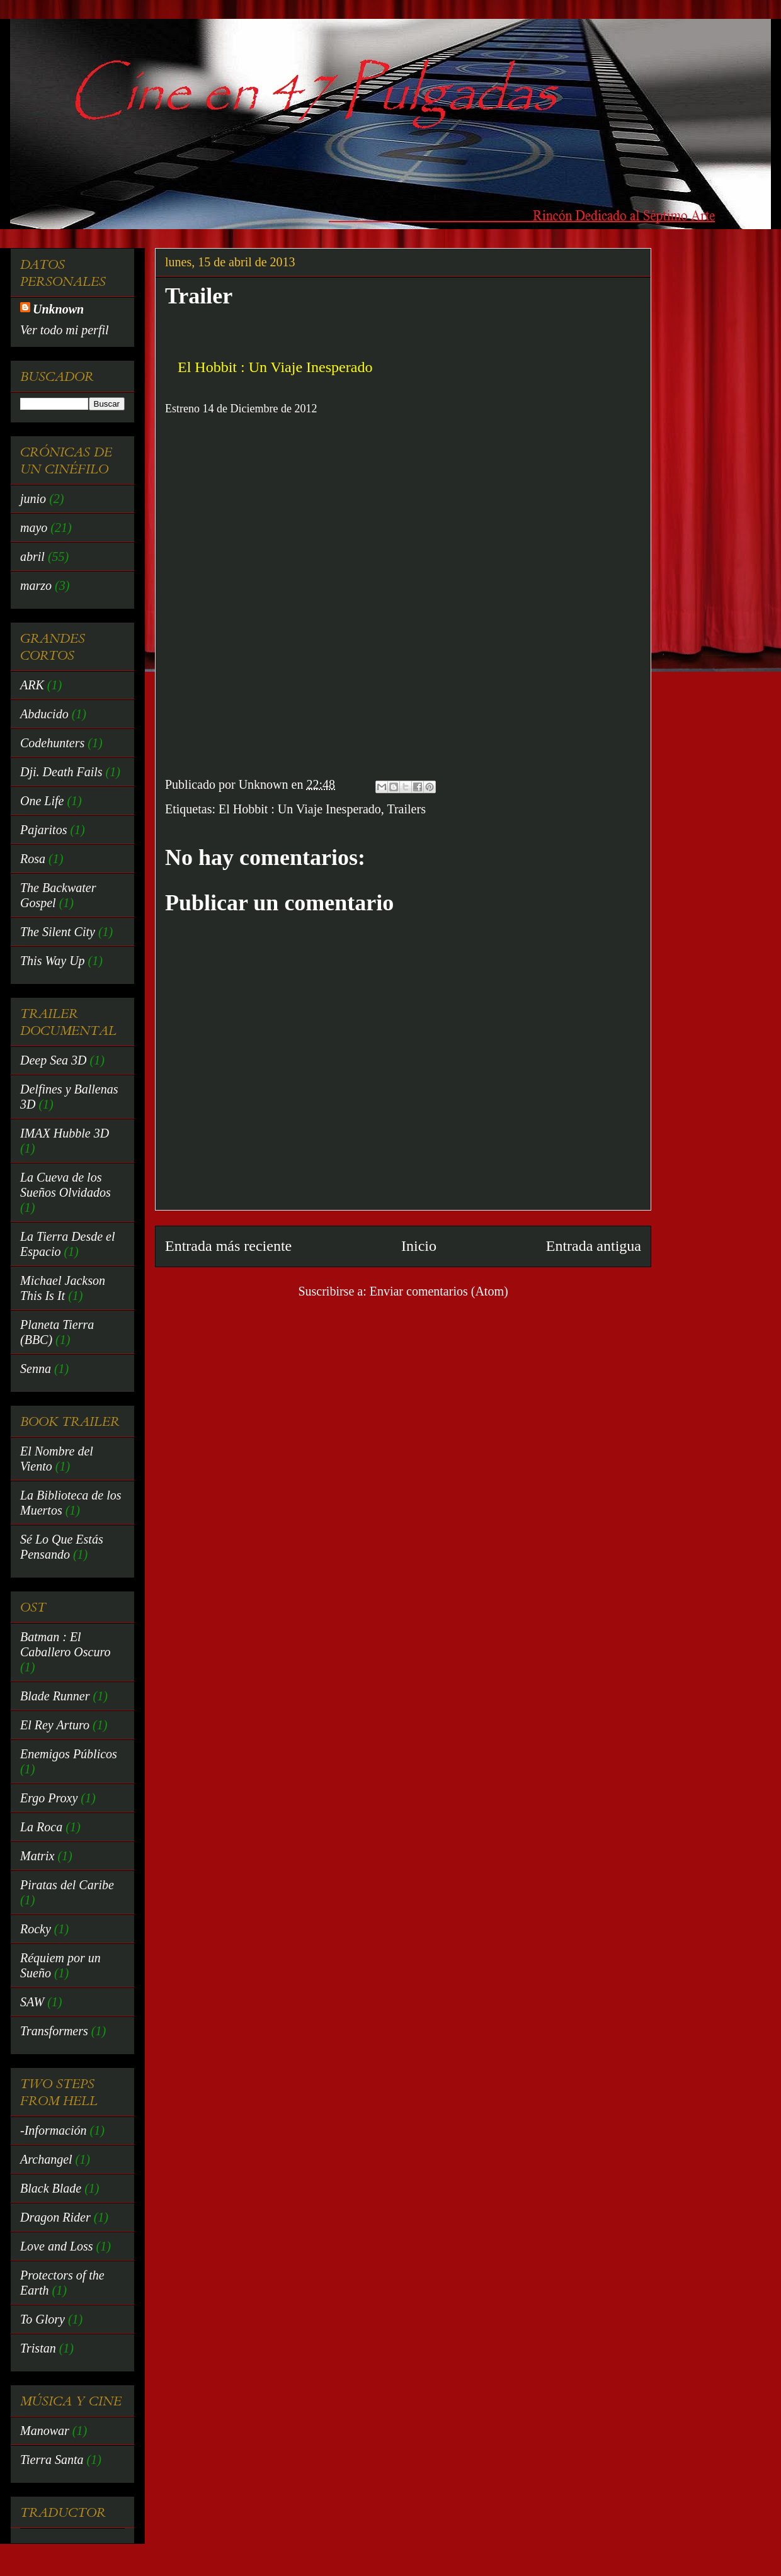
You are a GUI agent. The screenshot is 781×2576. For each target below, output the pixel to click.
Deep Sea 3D (53, 1060)
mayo (33, 527)
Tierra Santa (52, 2459)
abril (32, 556)
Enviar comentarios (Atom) (439, 1291)
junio (33, 499)
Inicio (418, 1246)
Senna (35, 1369)
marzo (36, 585)
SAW (32, 2002)
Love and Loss (56, 2246)
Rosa (32, 859)
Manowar (44, 2431)
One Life (42, 801)
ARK (32, 685)
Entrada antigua (593, 1246)
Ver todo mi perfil (64, 330)
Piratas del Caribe (67, 1885)
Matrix (37, 1856)
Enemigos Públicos (68, 1754)
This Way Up (52, 961)
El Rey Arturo (54, 1725)
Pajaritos (43, 830)
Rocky (35, 1929)
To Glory (42, 2319)
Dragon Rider (55, 2217)
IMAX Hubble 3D (64, 1133)
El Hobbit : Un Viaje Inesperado (300, 809)
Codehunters (52, 743)
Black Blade (50, 2188)
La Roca (41, 1827)
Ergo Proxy (48, 1798)
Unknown (58, 309)
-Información (53, 2130)
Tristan (38, 2348)
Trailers (406, 809)
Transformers (54, 2031)
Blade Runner (55, 1696)
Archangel (46, 2159)
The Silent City (57, 932)
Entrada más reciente (228, 1246)
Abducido (44, 714)
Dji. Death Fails (61, 772)
